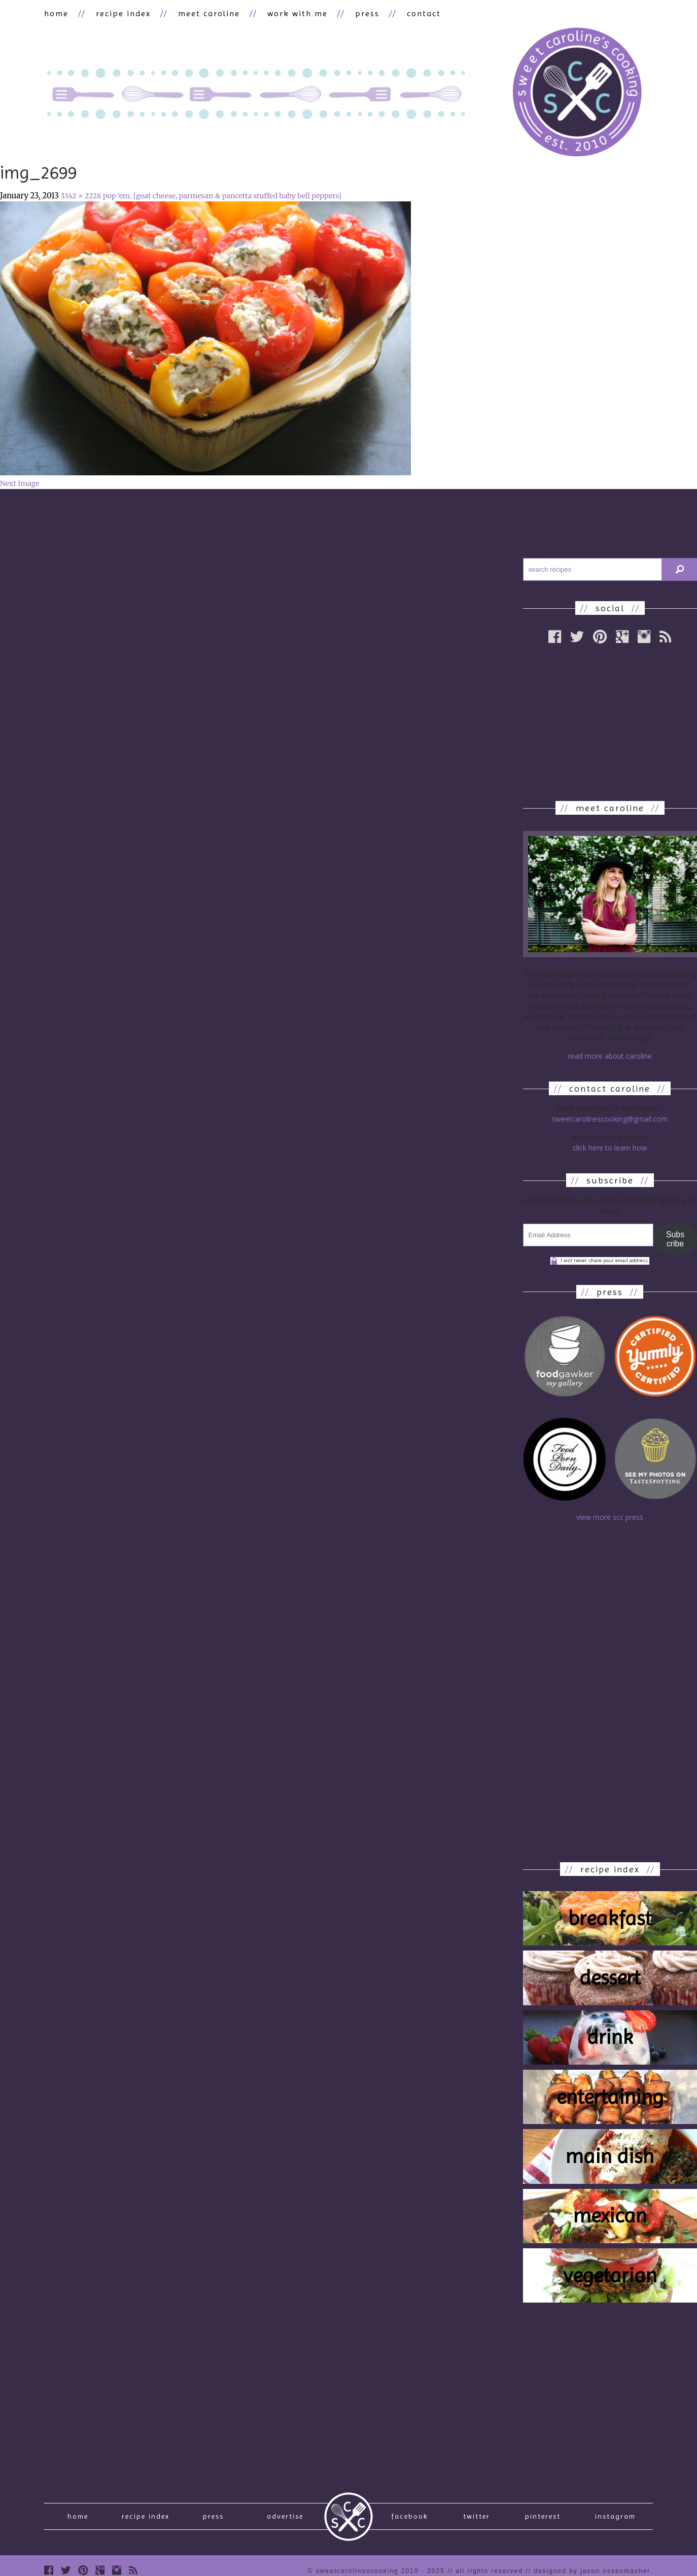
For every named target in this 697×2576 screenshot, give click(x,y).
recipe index (123, 13)
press (367, 13)
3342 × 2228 (80, 195)
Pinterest (543, 2516)
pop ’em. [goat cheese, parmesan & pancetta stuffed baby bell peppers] (222, 195)
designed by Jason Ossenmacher (592, 2570)
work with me (297, 13)
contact (424, 13)
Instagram (615, 2516)
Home (77, 2516)
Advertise (285, 2516)
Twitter (476, 2516)
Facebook (409, 2516)
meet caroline (209, 13)
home (56, 13)
